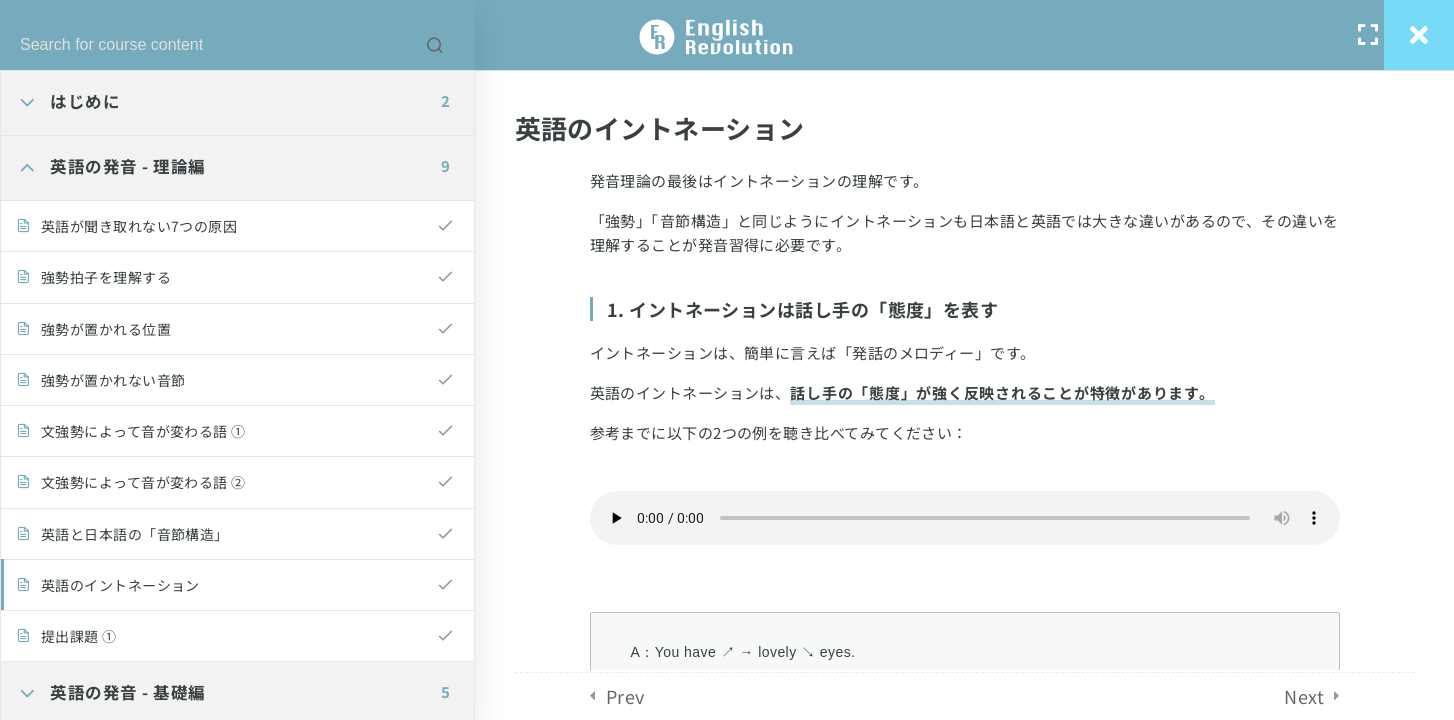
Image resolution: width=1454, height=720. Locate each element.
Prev (625, 696)
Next (1304, 696)
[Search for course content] (435, 45)
